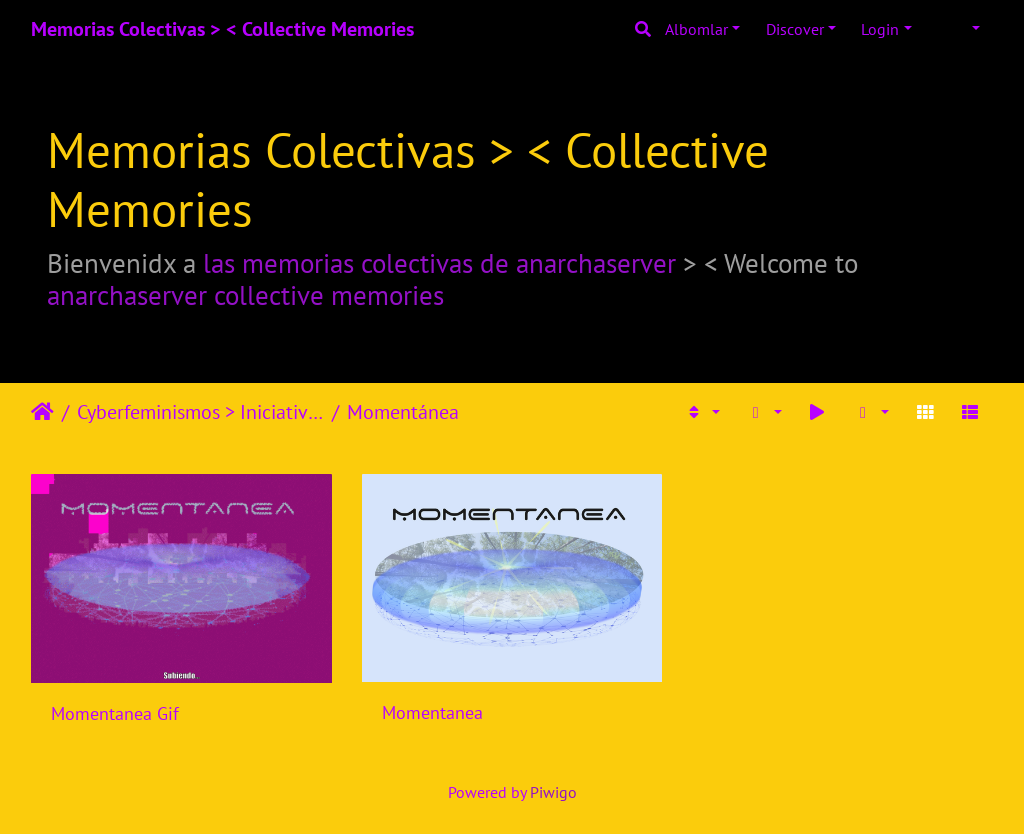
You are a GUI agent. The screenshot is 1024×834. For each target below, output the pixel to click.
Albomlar (696, 29)
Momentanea (432, 712)
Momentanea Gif (115, 713)
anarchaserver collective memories (245, 295)
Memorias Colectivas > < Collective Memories (222, 29)
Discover (795, 29)
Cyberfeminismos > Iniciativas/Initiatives (200, 412)
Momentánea (403, 412)
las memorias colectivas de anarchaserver (439, 263)
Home (42, 412)
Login (880, 29)
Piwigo (553, 792)
